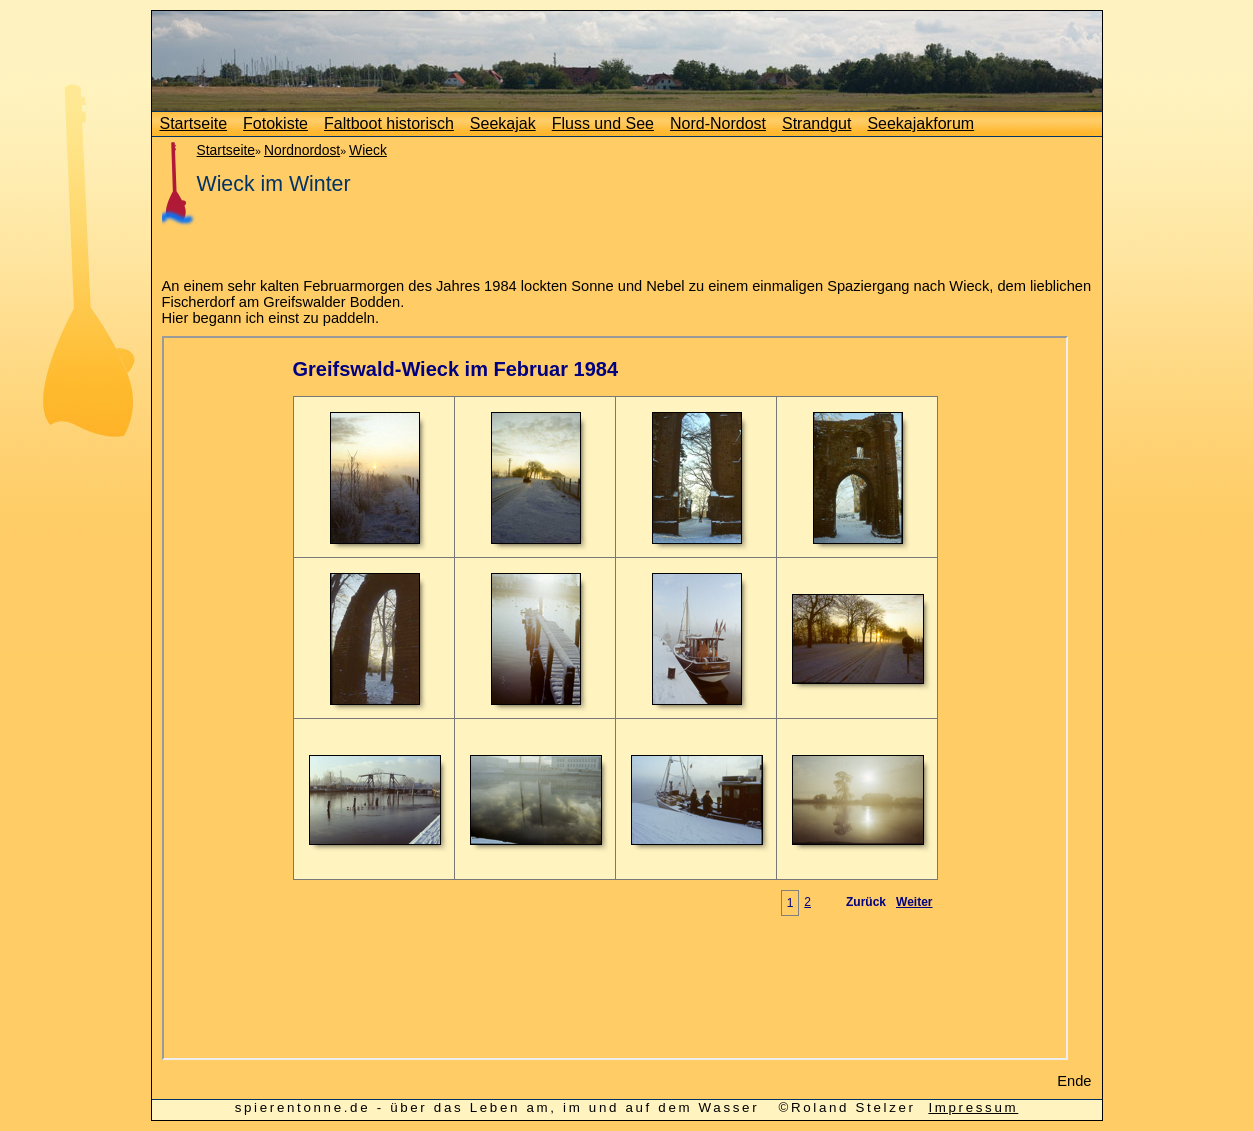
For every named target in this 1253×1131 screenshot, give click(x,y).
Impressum (973, 1107)
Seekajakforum (920, 123)
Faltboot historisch (389, 123)
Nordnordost (302, 150)
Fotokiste (275, 123)
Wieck (368, 150)
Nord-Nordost (718, 123)
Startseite (194, 123)
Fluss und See (603, 123)
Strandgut (816, 123)
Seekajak (503, 123)
